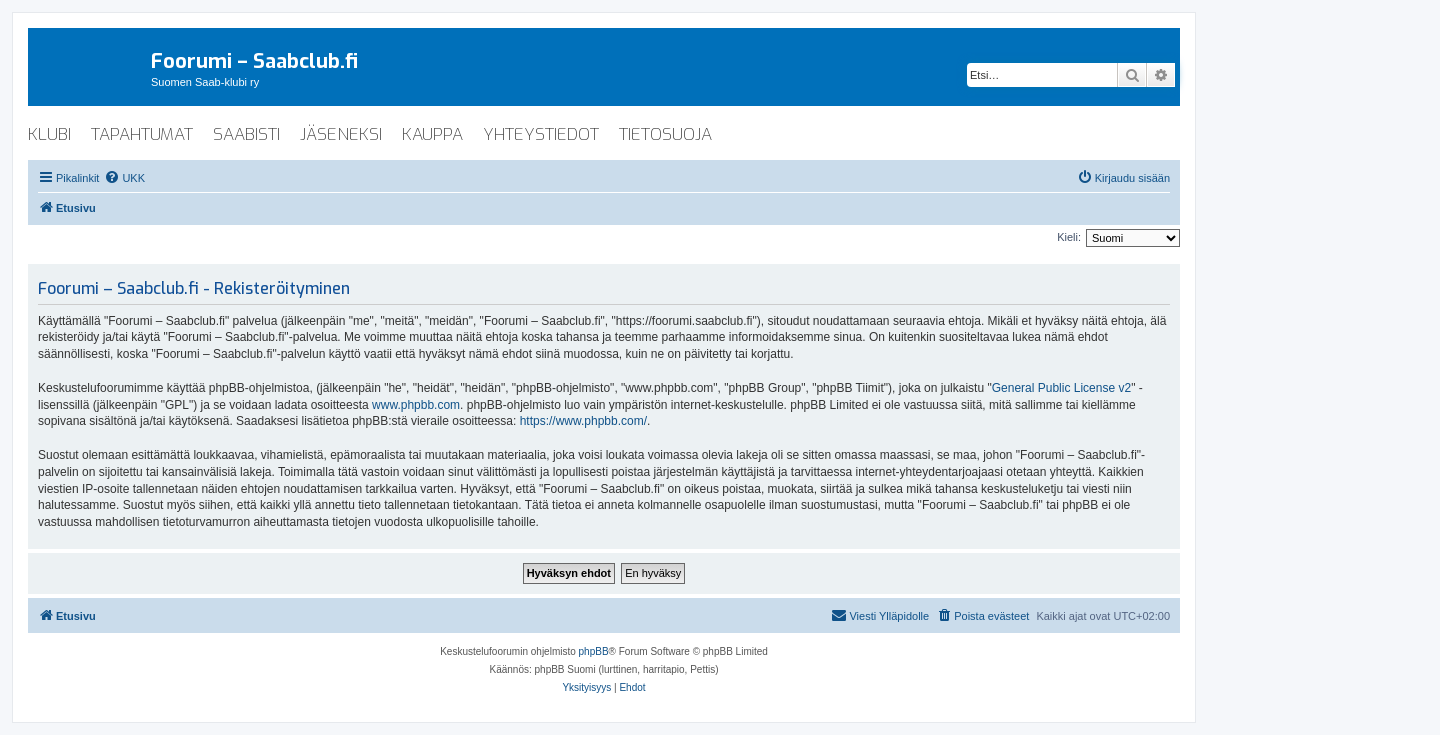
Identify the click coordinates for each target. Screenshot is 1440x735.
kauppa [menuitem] (432, 134)
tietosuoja (665, 134)
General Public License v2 (1061, 388)
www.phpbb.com (416, 405)
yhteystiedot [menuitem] (541, 134)
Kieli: (1069, 237)
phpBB (594, 651)
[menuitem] (124, 178)
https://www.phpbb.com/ (583, 421)
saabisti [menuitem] (246, 134)
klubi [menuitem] (49, 134)
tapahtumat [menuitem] (142, 134)
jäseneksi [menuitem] (341, 134)
